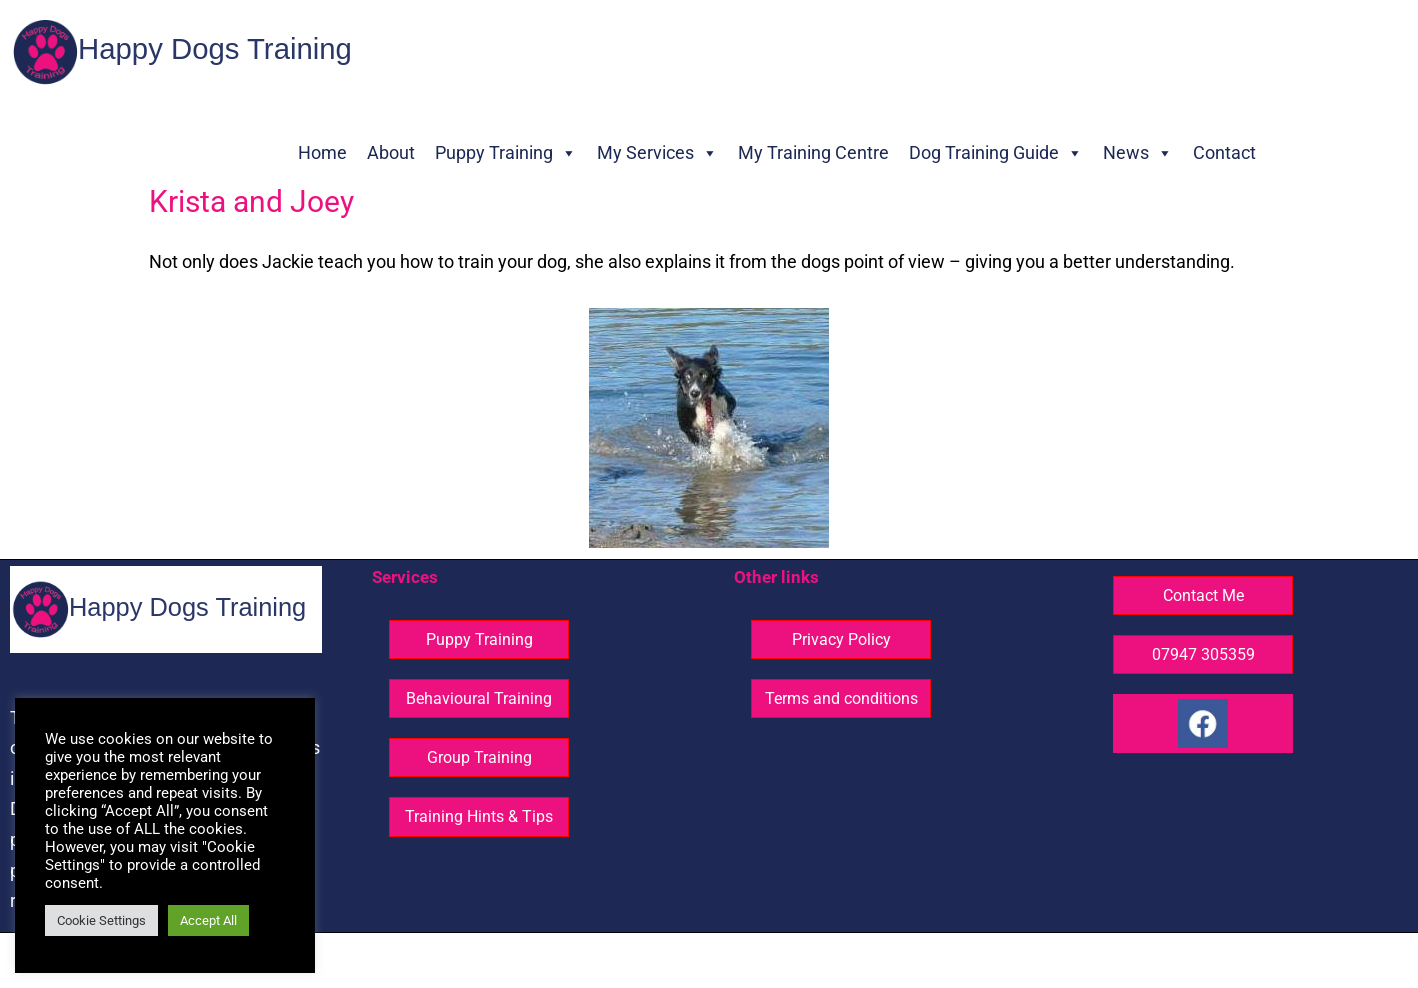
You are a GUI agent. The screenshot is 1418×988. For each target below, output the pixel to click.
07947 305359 (1203, 654)
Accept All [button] (208, 920)
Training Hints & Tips (479, 816)
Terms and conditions (841, 698)
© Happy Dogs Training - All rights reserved (617, 961)
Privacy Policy (841, 639)
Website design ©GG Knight (848, 961)
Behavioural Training (479, 698)
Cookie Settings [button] (101, 920)
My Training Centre (813, 152)
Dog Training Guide (996, 153)
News (1138, 153)
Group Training (479, 757)
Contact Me (1203, 595)
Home (322, 152)
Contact (1224, 152)
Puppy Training (506, 153)
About (391, 152)
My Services (657, 153)
